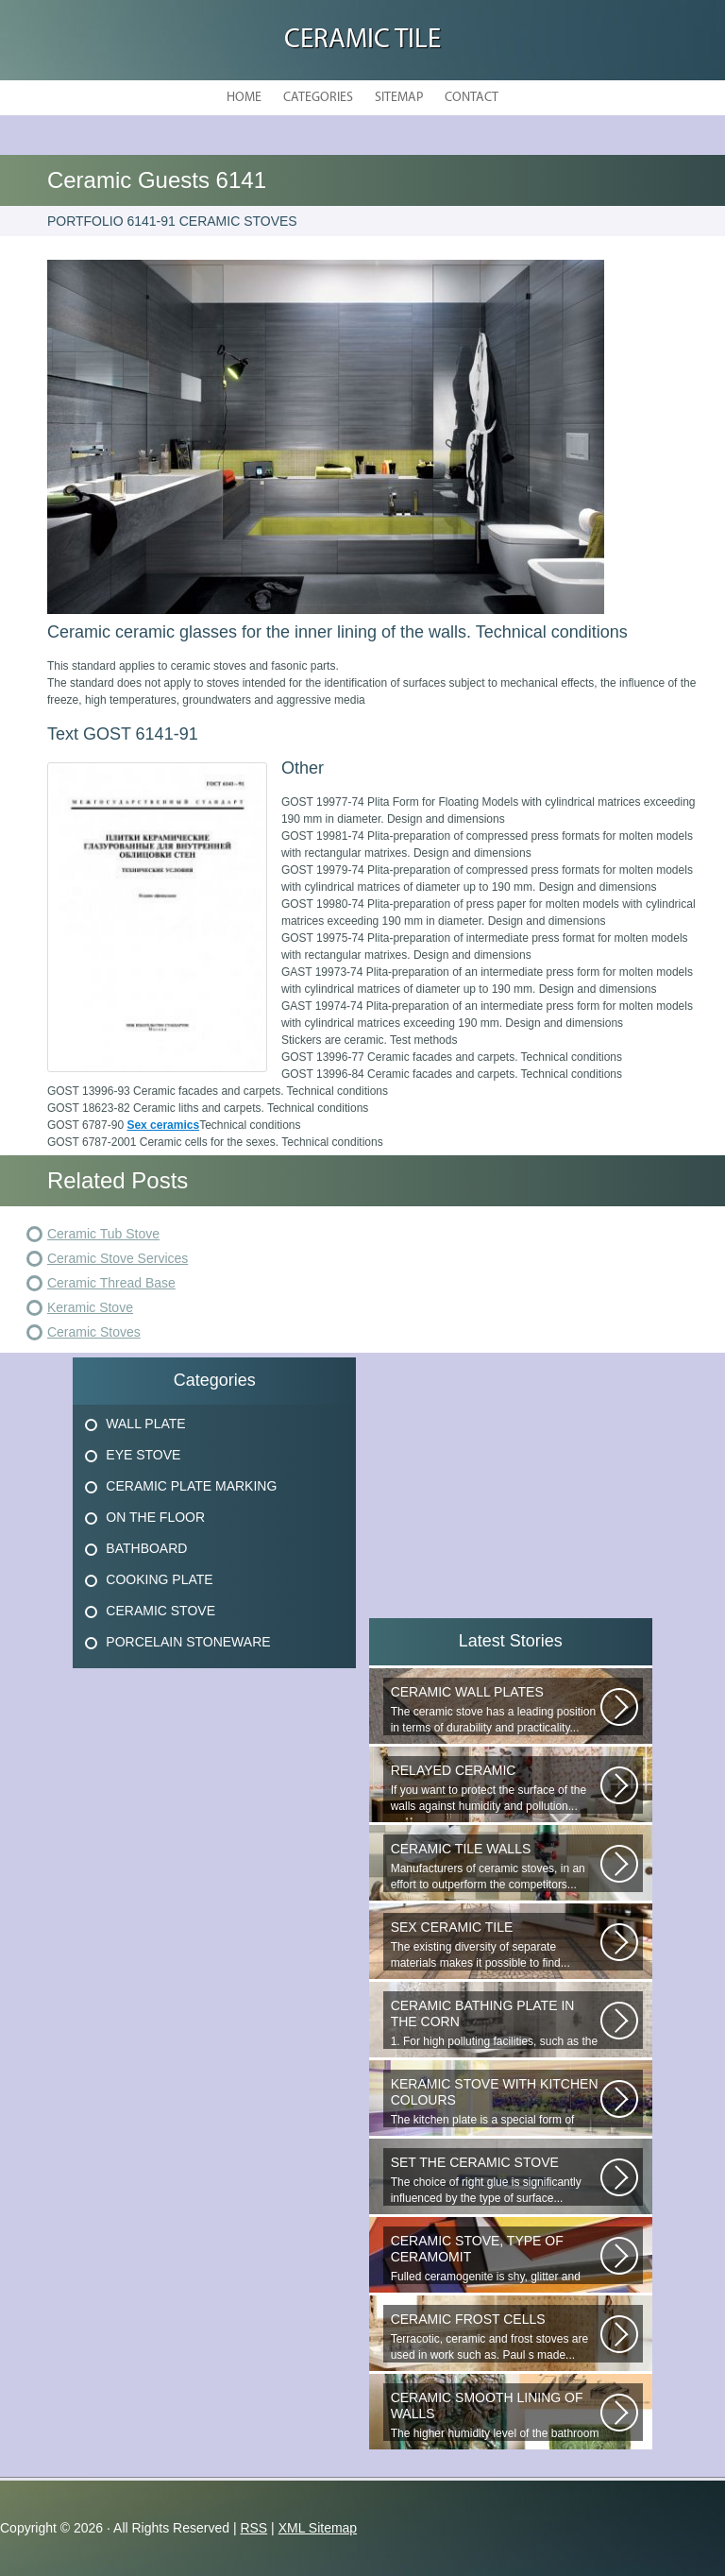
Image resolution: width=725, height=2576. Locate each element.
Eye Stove (143, 1454)
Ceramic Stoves (94, 1331)
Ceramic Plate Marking (191, 1485)
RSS (253, 2527)
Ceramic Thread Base (111, 1282)
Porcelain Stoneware (188, 1641)
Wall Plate (145, 1423)
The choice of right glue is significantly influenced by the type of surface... (495, 2180)
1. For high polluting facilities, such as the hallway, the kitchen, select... (495, 2023)
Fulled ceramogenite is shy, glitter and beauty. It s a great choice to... (495, 2258)
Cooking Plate (159, 1579)
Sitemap (399, 98)
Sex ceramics (162, 1125)
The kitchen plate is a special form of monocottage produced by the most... (495, 2101)
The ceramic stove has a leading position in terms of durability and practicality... (495, 1709)
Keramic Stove (90, 1307)
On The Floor (155, 1517)
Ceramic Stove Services (117, 1258)
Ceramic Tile (362, 40)
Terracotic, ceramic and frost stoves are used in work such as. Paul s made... (495, 2337)
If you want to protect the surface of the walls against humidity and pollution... (495, 1788)
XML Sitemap (318, 2527)
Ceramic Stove (160, 1610)
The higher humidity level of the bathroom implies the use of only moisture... (495, 2415)
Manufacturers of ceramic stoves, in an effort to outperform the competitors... (495, 1866)
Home (244, 98)
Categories (318, 98)
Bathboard (146, 1548)
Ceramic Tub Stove (103, 1233)
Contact (471, 98)
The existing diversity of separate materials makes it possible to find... (495, 1944)
